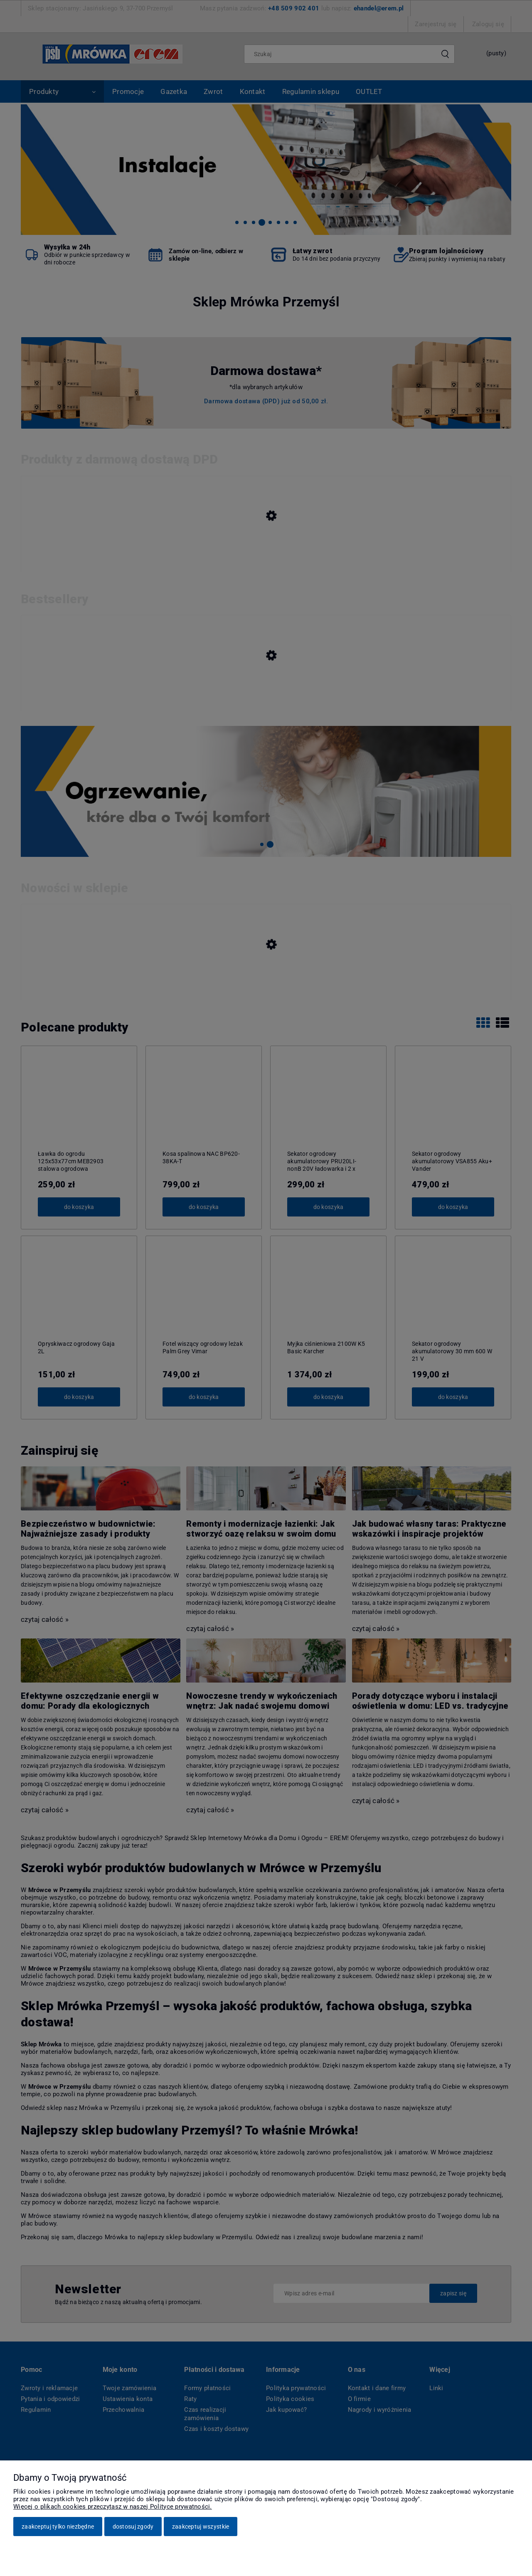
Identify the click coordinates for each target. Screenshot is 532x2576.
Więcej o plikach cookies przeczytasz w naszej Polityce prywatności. (112, 2506)
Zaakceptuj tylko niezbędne (58, 2526)
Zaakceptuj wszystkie (200, 2526)
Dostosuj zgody (133, 2526)
